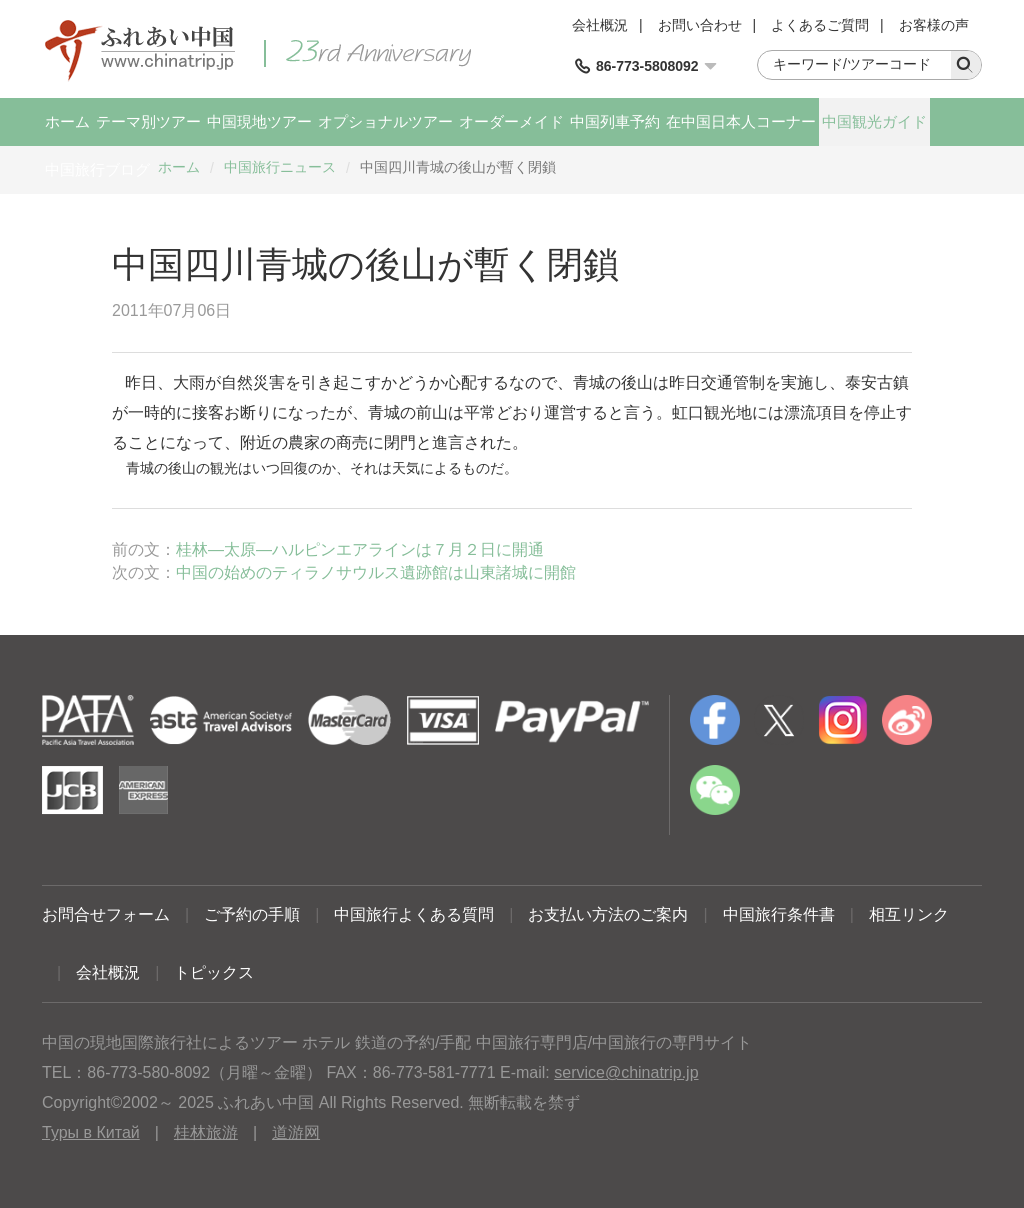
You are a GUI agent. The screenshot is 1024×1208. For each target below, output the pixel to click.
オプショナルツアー (385, 121)
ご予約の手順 (252, 914)
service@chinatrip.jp (626, 1072)
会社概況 (600, 25)
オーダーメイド (511, 121)
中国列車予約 (615, 121)
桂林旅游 (206, 1132)
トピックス (214, 972)
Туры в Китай (91, 1132)
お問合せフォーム (106, 914)
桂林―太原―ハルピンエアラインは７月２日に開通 (360, 549)
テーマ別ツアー (148, 121)
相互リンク (909, 914)
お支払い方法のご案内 (608, 914)
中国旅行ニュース (280, 167)
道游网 (296, 1132)
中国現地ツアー (259, 121)
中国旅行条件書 (779, 914)
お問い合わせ (700, 25)
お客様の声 (934, 25)
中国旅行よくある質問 (414, 914)
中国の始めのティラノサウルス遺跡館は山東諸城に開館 (376, 572)
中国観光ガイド (874, 121)
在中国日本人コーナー (741, 121)
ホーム (67, 121)
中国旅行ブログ (97, 169)
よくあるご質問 (820, 25)
